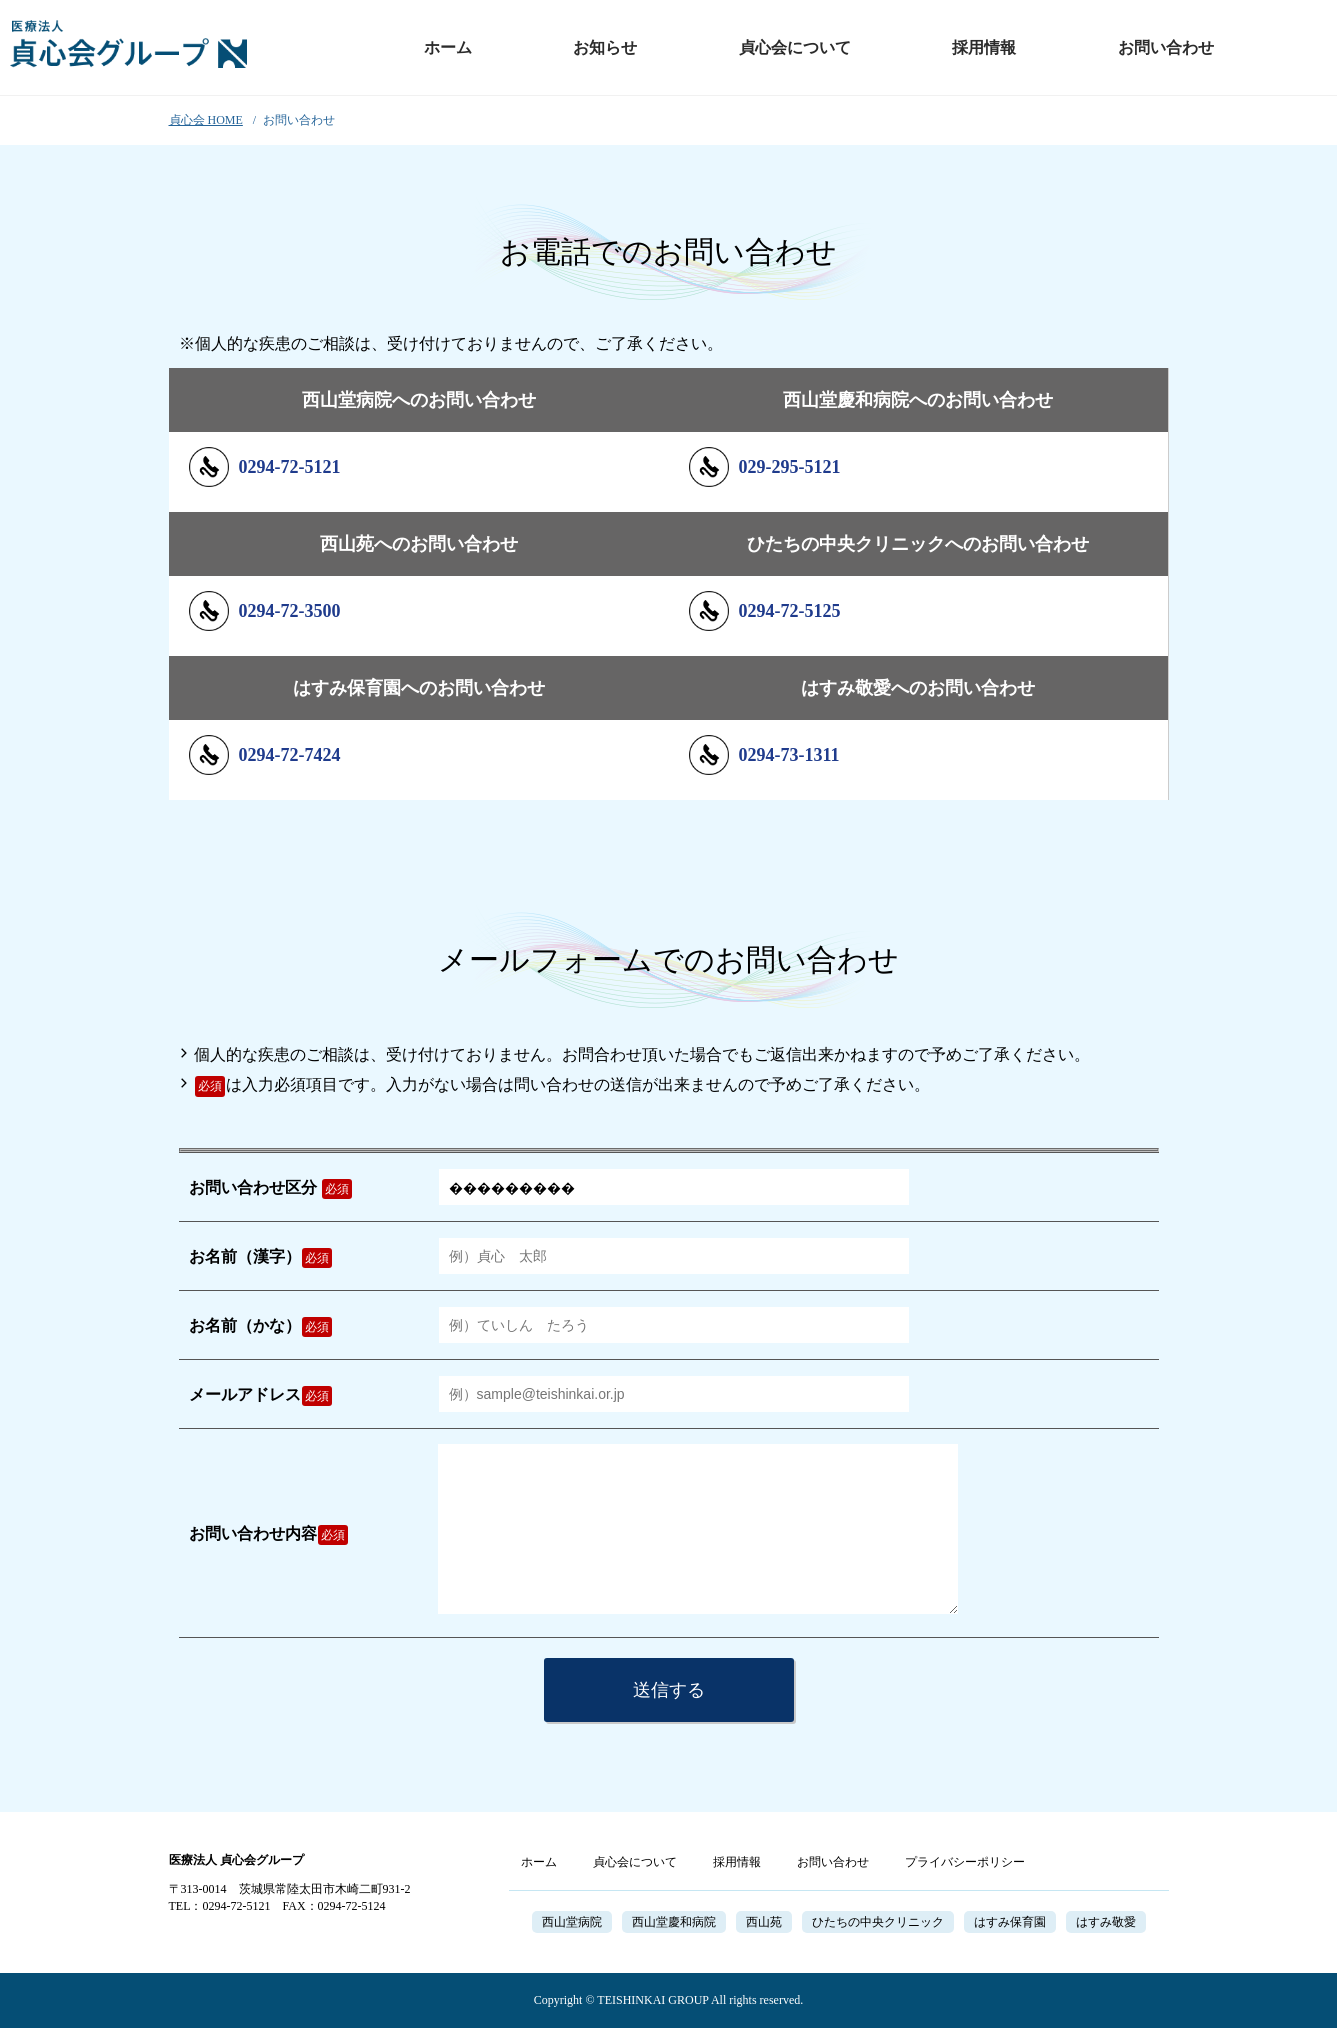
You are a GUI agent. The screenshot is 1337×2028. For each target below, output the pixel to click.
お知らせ (605, 47)
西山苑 (764, 1922)
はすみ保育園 (1010, 1922)
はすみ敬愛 (1106, 1922)
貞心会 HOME (206, 120)
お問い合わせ (1166, 47)
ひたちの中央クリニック (878, 1922)
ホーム (448, 47)
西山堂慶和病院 (674, 1922)
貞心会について (795, 47)
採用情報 (984, 47)
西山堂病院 (572, 1922)
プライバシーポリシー (965, 1862)
